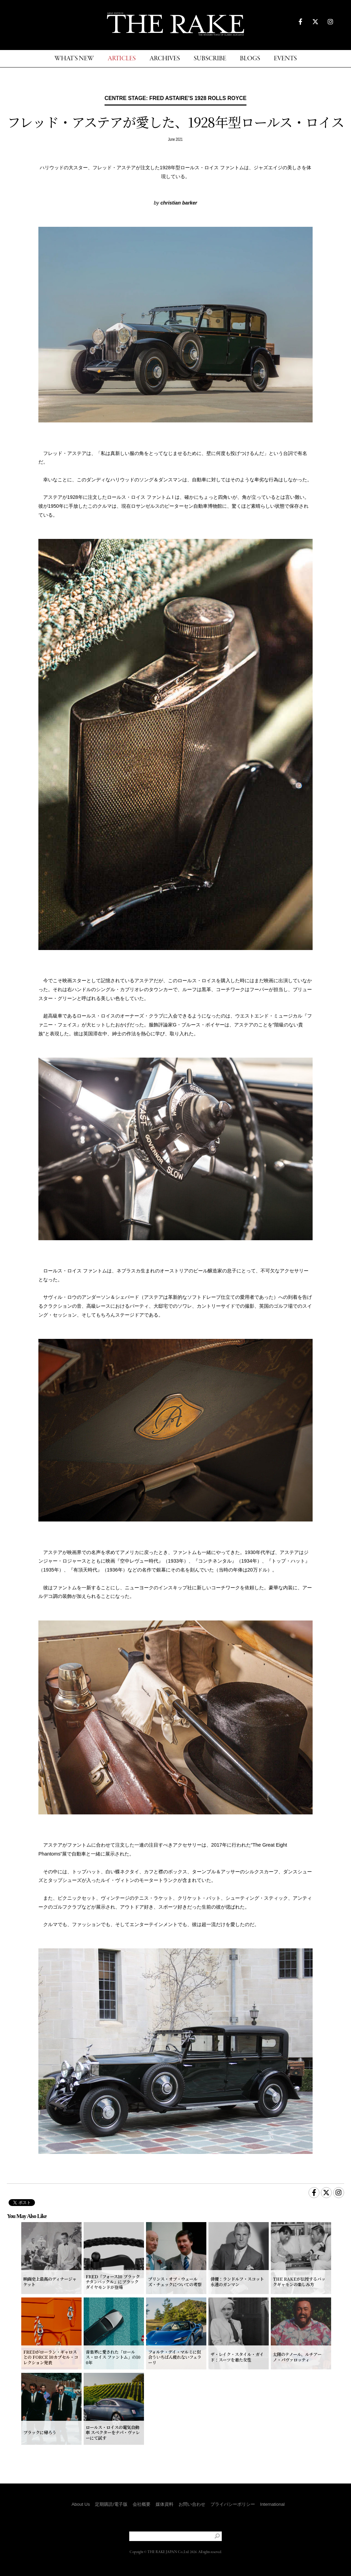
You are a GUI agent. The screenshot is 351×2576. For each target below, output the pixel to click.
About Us (81, 2504)
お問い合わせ (192, 2504)
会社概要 (141, 2504)
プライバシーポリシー (232, 2504)
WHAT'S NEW (74, 58)
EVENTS (285, 58)
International (272, 2504)
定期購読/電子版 (111, 2504)
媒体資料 (164, 2504)
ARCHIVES (164, 58)
